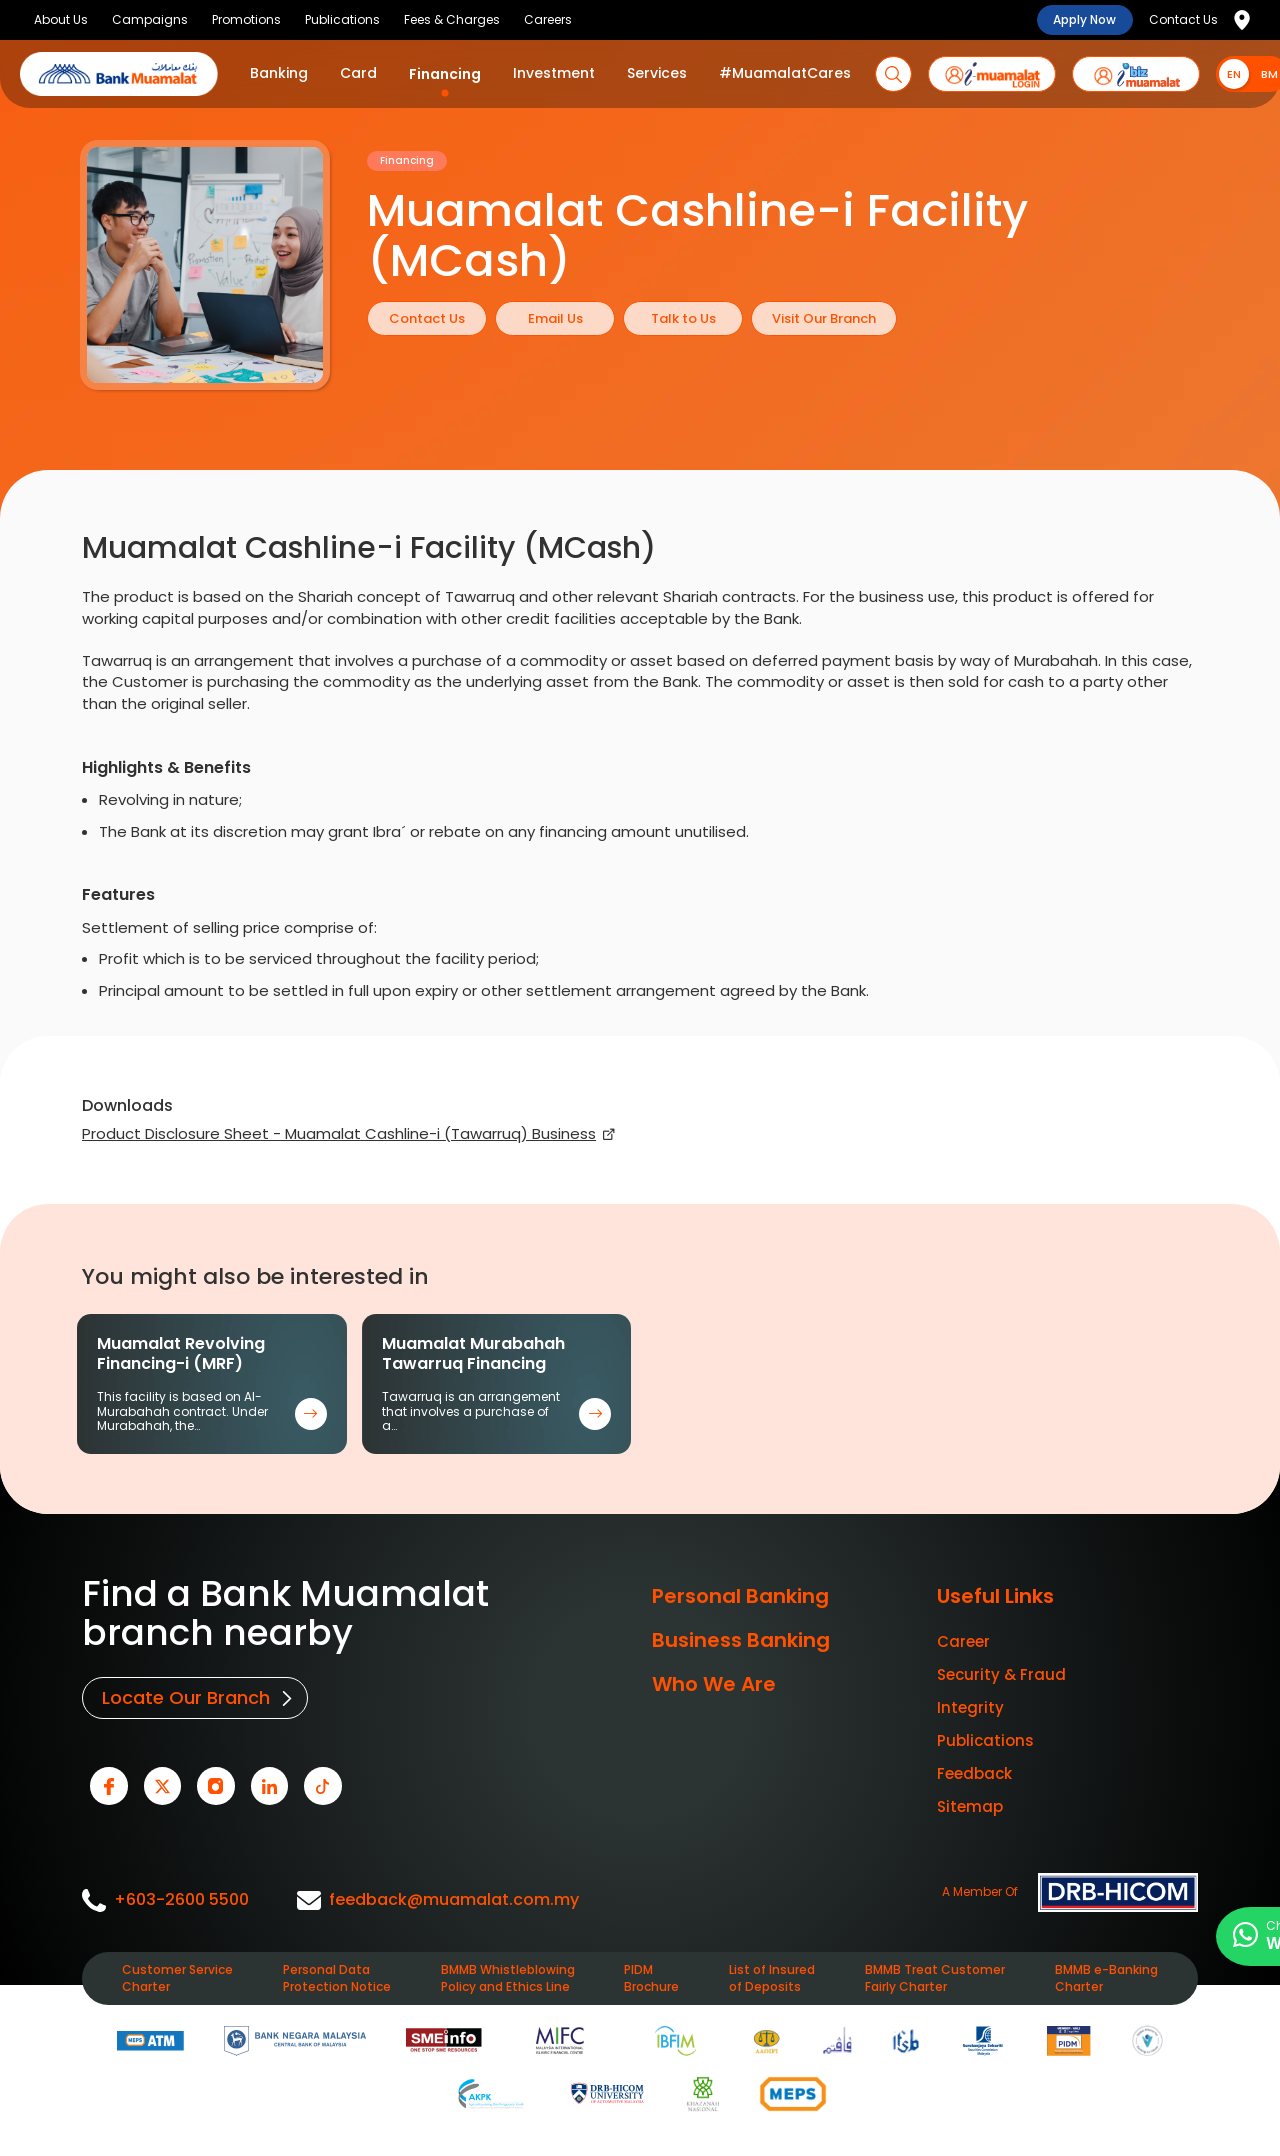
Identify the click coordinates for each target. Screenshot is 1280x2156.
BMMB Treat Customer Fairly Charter (935, 1976)
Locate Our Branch (185, 1697)
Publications (985, 1740)
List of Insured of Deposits (772, 1976)
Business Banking (741, 1640)
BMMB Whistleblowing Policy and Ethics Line (508, 1976)
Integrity (970, 1707)
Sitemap (970, 1806)
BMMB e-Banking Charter (1106, 1976)
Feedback (974, 1773)
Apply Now (1084, 19)
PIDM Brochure (651, 1976)
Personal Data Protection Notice (337, 1976)
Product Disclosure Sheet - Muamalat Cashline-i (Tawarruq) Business (339, 1133)
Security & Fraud (1001, 1674)
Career (963, 1641)
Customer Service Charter (177, 1976)
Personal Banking (740, 1596)
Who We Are (714, 1684)
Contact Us (1183, 19)
